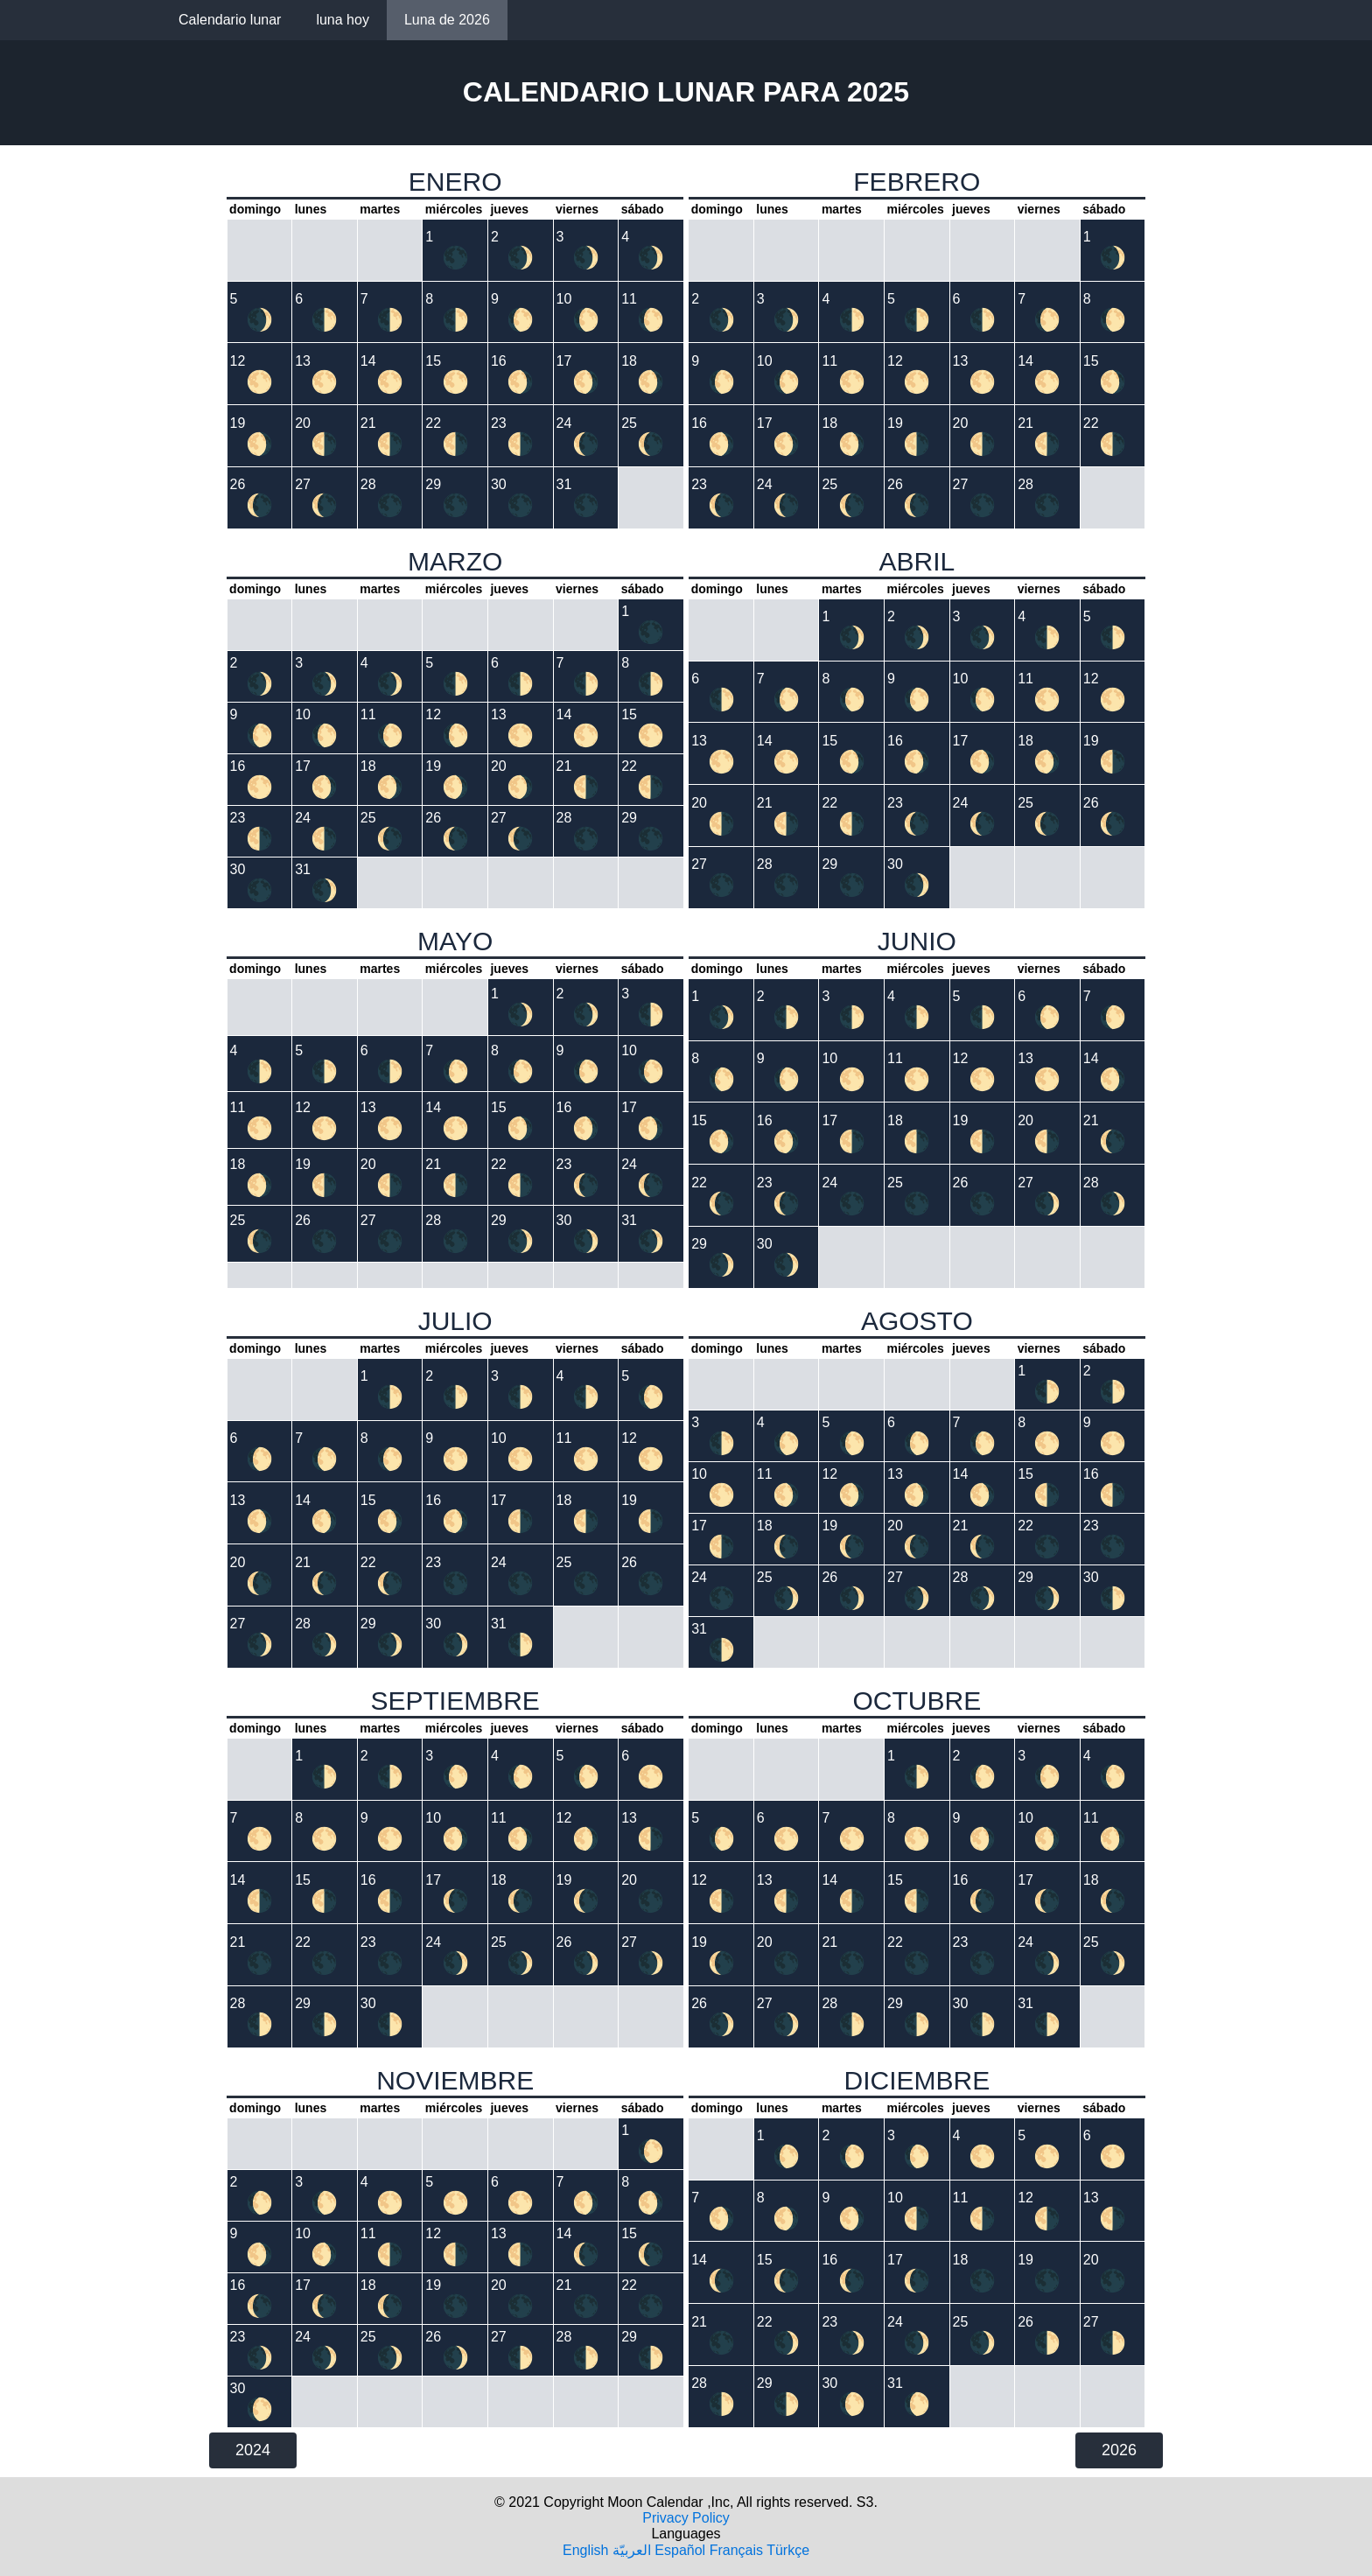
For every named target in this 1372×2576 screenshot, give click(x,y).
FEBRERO (916, 181)
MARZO (455, 561)
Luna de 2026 (447, 19)
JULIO (455, 1320)
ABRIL (916, 561)
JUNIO (917, 941)
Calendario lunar (229, 19)
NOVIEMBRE (455, 2080)
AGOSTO (917, 1320)
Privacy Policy (686, 2517)
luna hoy (342, 19)
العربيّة (631, 2550)
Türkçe (787, 2550)
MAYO (455, 941)
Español (679, 2550)
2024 (252, 2450)
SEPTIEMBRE (454, 1700)
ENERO (455, 181)
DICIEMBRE (917, 2080)
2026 (1119, 2450)
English (585, 2550)
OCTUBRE (916, 1700)
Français (736, 2550)
